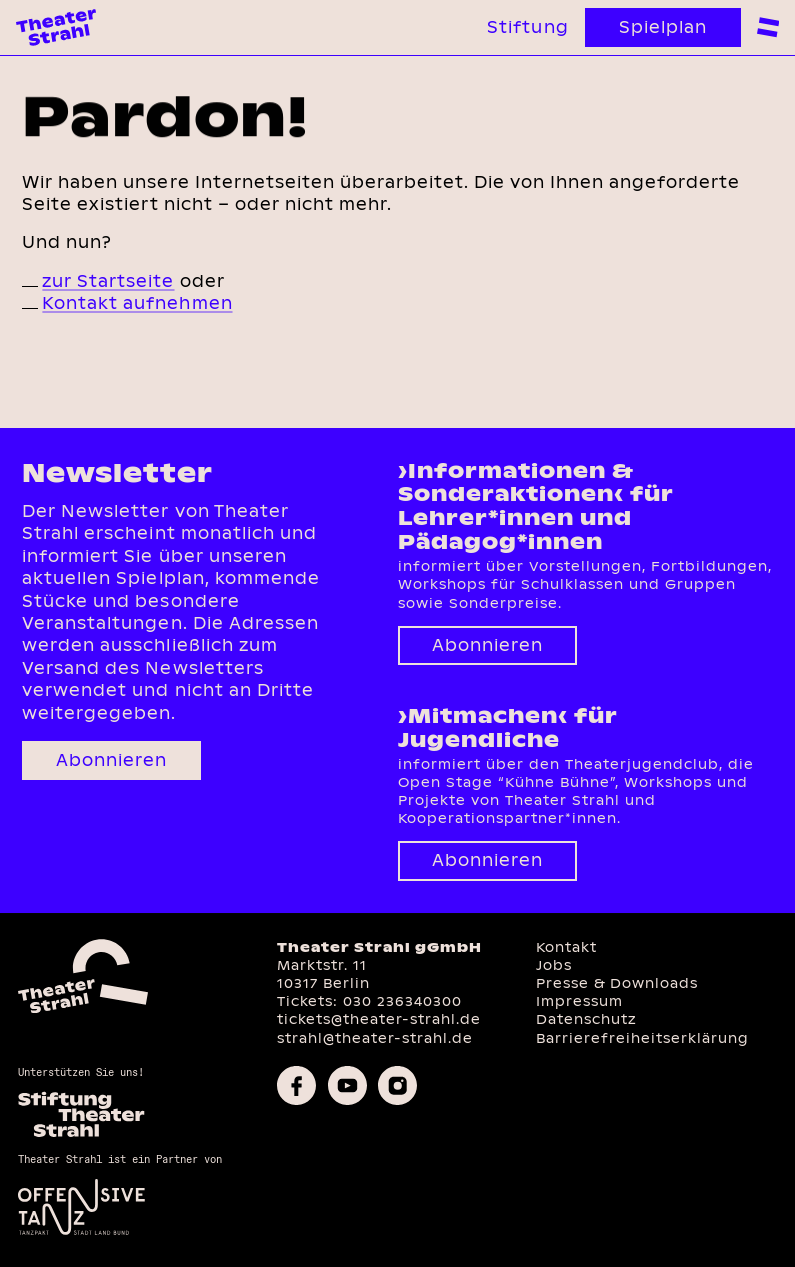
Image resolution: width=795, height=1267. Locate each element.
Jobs (554, 965)
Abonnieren (111, 760)
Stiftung (527, 28)
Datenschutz (586, 1019)
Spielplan (663, 27)
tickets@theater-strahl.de (379, 1019)
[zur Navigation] (768, 27)
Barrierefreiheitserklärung (642, 1038)
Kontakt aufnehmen (137, 303)
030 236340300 (402, 1001)
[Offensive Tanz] (81, 1232)
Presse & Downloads (617, 983)
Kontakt (566, 947)
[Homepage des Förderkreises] (81, 1134)
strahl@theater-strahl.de (375, 1038)
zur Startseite (108, 281)
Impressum (579, 1001)
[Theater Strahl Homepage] (56, 27)
